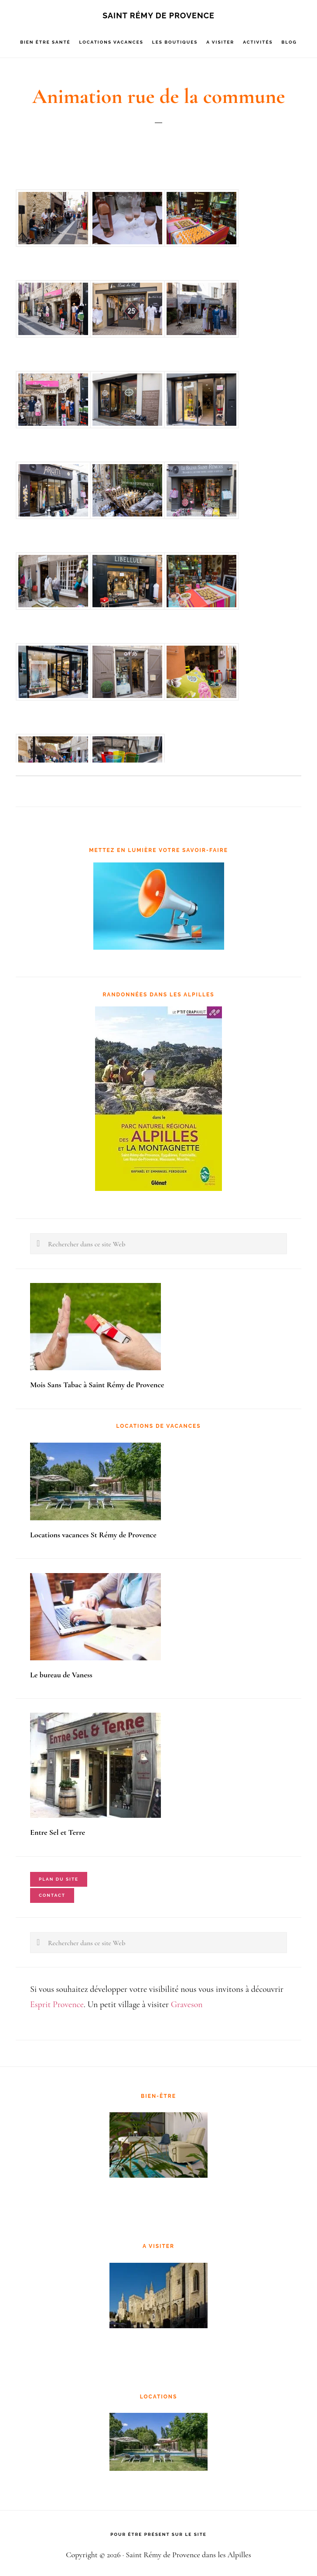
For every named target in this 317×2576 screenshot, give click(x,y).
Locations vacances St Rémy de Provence (93, 1534)
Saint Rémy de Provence (158, 15)
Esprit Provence (57, 2004)
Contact (52, 1895)
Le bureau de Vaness (61, 1675)
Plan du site (58, 1879)
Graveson (187, 2004)
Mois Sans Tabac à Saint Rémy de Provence (97, 1384)
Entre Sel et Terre (57, 1832)
